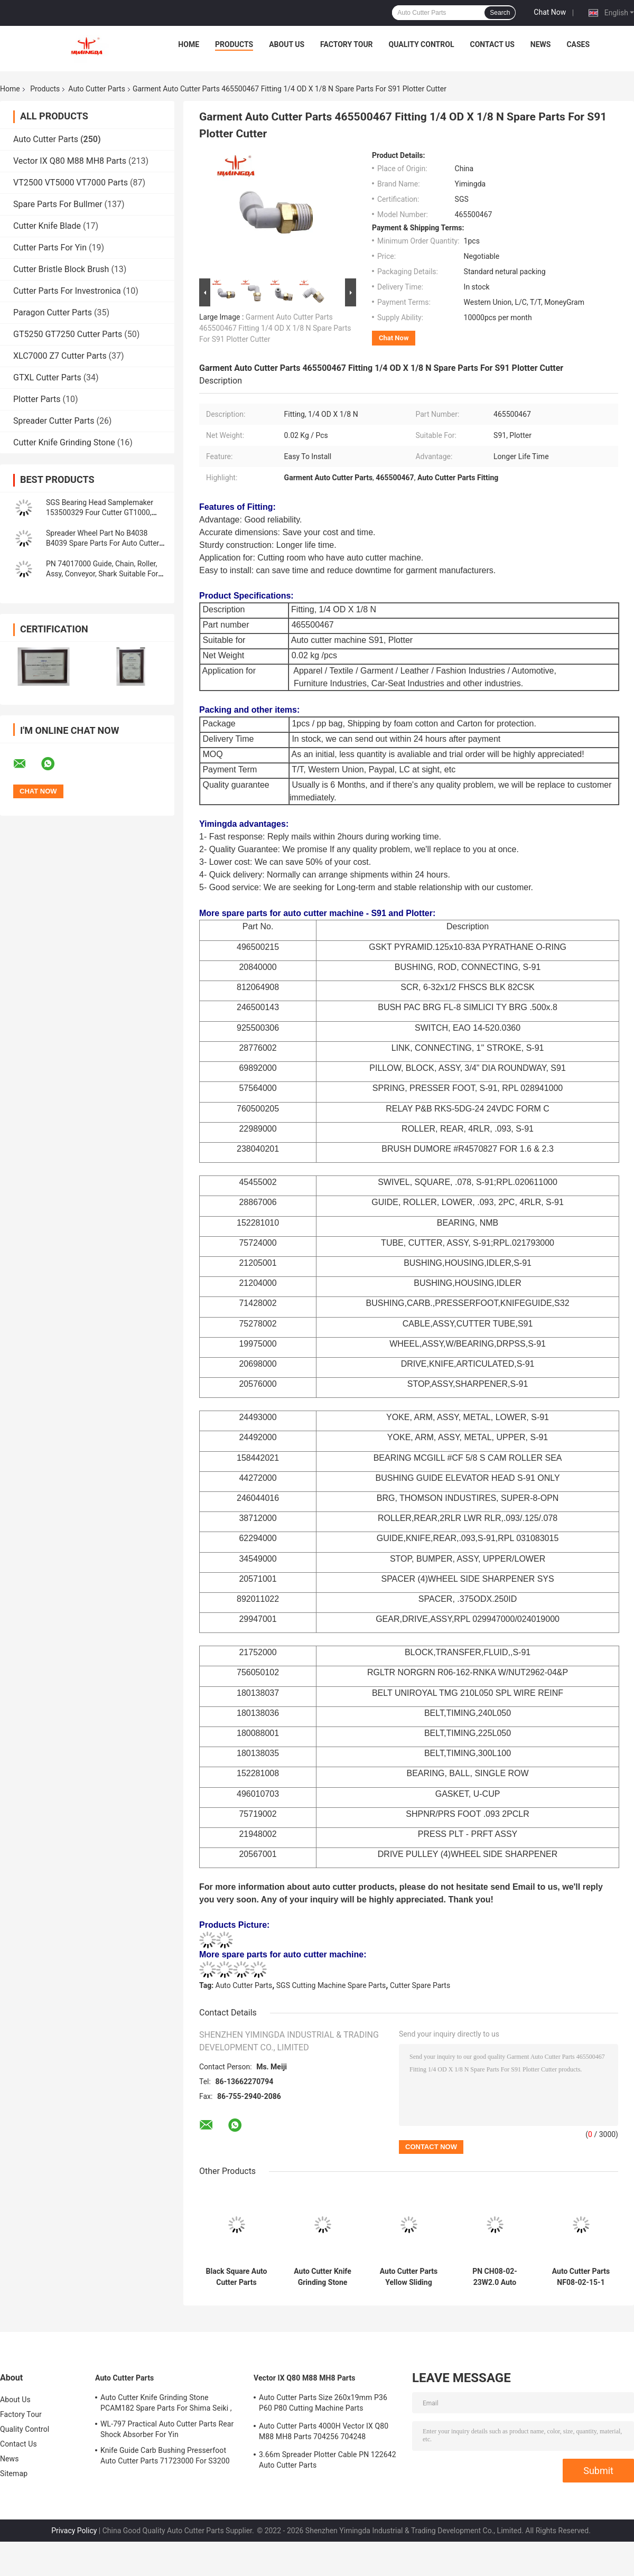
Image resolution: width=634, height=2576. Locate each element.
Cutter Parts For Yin (50, 247)
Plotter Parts (36, 399)
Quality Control (421, 44)
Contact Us (492, 44)
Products (234, 44)
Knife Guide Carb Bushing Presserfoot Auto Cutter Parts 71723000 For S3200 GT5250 (165, 2457)
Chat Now (550, 12)
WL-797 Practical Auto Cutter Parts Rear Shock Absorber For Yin (167, 2429)
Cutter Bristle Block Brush (61, 269)
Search (500, 12)
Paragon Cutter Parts (52, 312)
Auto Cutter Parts (96, 89)
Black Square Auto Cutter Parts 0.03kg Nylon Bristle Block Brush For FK (236, 2277)
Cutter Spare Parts (420, 1985)
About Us (286, 44)
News (540, 44)
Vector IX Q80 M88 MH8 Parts (69, 161)
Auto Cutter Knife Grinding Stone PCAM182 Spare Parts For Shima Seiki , (322, 2277)
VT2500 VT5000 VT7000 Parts (70, 183)
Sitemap (13, 2473)
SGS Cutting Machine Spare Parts (331, 1985)
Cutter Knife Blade (47, 226)
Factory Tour (346, 44)
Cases (578, 44)
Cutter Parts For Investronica (67, 291)
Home (188, 44)
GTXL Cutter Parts (47, 377)
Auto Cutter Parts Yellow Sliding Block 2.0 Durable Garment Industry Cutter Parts (408, 2277)
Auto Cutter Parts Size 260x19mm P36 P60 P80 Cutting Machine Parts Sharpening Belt (323, 2404)
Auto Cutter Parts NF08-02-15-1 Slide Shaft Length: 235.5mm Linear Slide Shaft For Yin (581, 2277)
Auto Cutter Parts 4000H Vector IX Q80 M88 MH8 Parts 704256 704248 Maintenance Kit (323, 2433)
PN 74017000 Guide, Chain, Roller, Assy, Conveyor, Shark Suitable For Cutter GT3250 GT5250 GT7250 (102, 573)
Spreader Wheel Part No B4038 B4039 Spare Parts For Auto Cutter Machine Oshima (102, 543)
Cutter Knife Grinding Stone (64, 442)
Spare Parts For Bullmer (57, 204)
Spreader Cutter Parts (53, 421)
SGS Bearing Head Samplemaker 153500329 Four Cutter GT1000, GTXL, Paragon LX (99, 512)
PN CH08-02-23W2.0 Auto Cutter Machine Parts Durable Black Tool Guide (495, 2277)
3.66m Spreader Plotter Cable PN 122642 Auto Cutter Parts (327, 2459)
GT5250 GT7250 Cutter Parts (67, 334)
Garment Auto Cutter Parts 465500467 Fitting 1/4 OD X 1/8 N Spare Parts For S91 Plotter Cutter (275, 328)
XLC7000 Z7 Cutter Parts (60, 356)
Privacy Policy (74, 2530)
